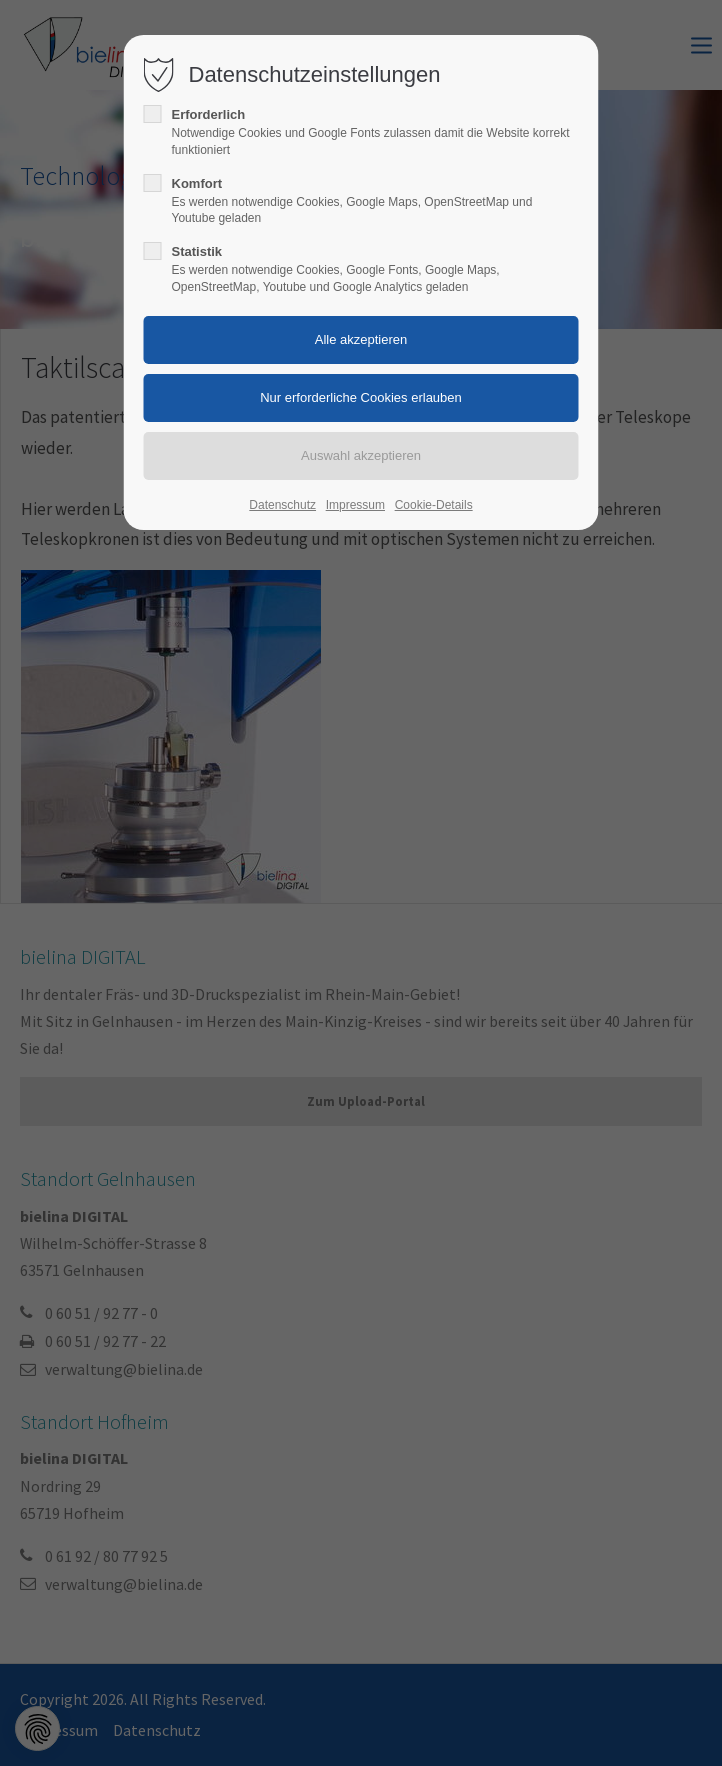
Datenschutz (282, 505)
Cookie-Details (434, 505)
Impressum (355, 505)
